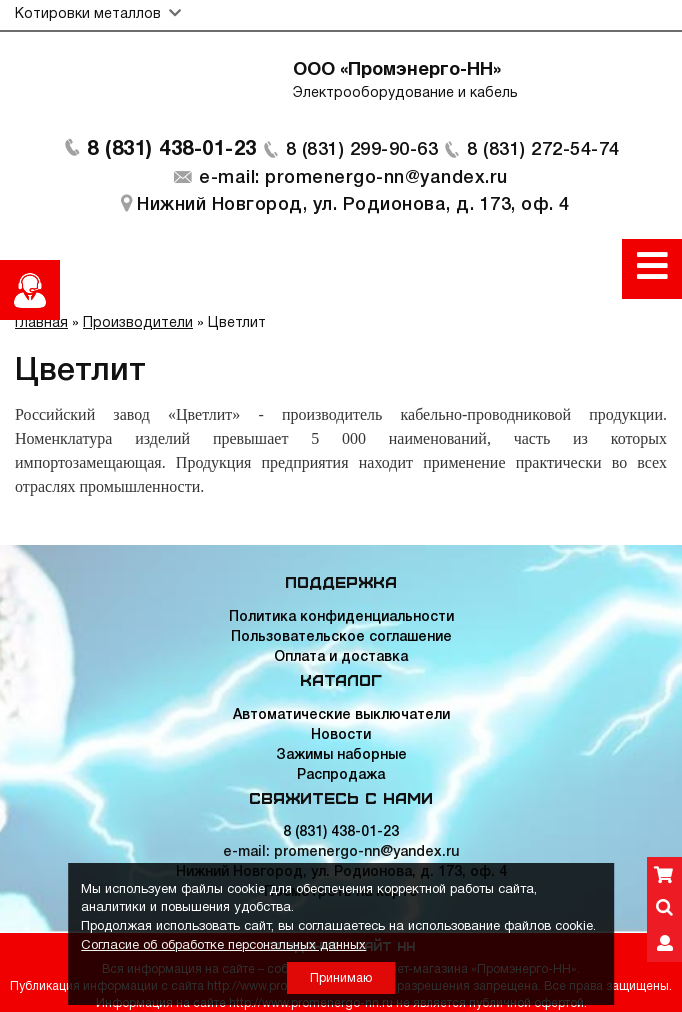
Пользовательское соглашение (341, 637)
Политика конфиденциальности (341, 617)
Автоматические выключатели (341, 715)
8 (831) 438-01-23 (172, 150)
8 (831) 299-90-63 (362, 150)
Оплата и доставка (341, 657)
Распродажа (341, 775)
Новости (341, 735)
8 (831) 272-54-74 (543, 150)
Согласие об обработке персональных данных (223, 946)
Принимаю (341, 978)
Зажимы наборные (341, 755)
